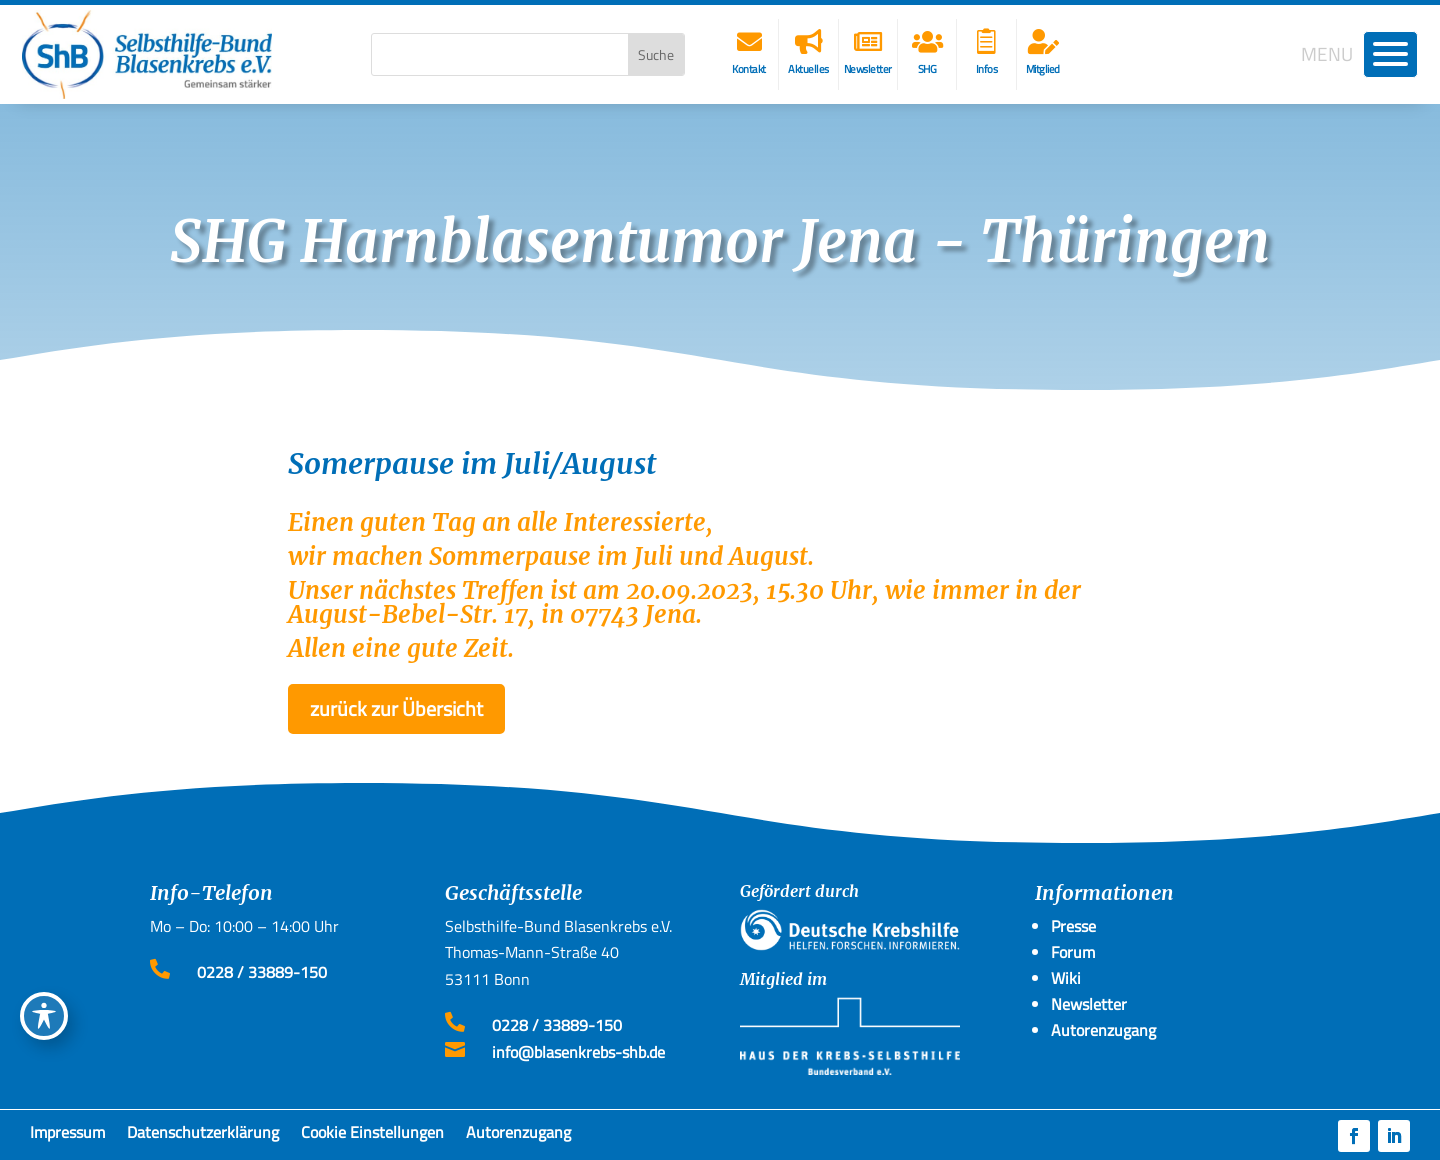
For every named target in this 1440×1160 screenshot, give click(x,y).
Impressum (67, 1136)
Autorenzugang (518, 1136)
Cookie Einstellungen (372, 1136)
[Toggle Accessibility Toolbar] (44, 1016)
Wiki (1066, 978)
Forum (1073, 952)
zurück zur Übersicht (396, 708)
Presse (1073, 926)
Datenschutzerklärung (203, 1136)
